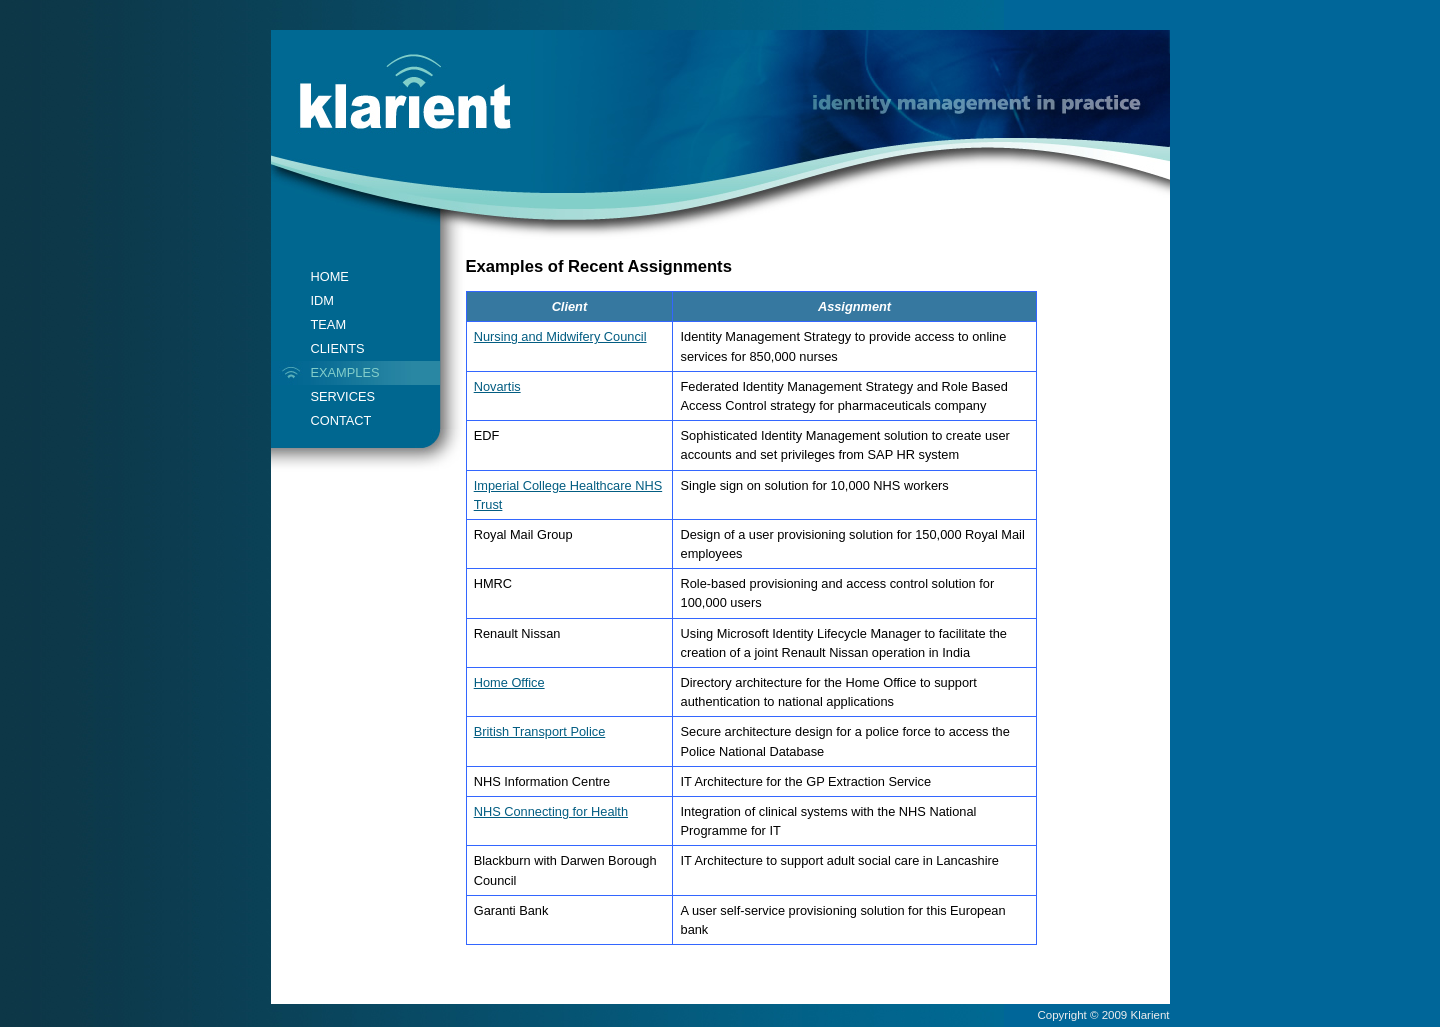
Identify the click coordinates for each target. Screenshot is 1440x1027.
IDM (322, 300)
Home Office (509, 682)
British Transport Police (540, 731)
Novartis (497, 386)
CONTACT (341, 420)
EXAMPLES (345, 372)
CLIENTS (338, 348)
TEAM (329, 324)
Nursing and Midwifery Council (560, 336)
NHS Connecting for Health (551, 811)
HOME (330, 276)
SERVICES (343, 396)
